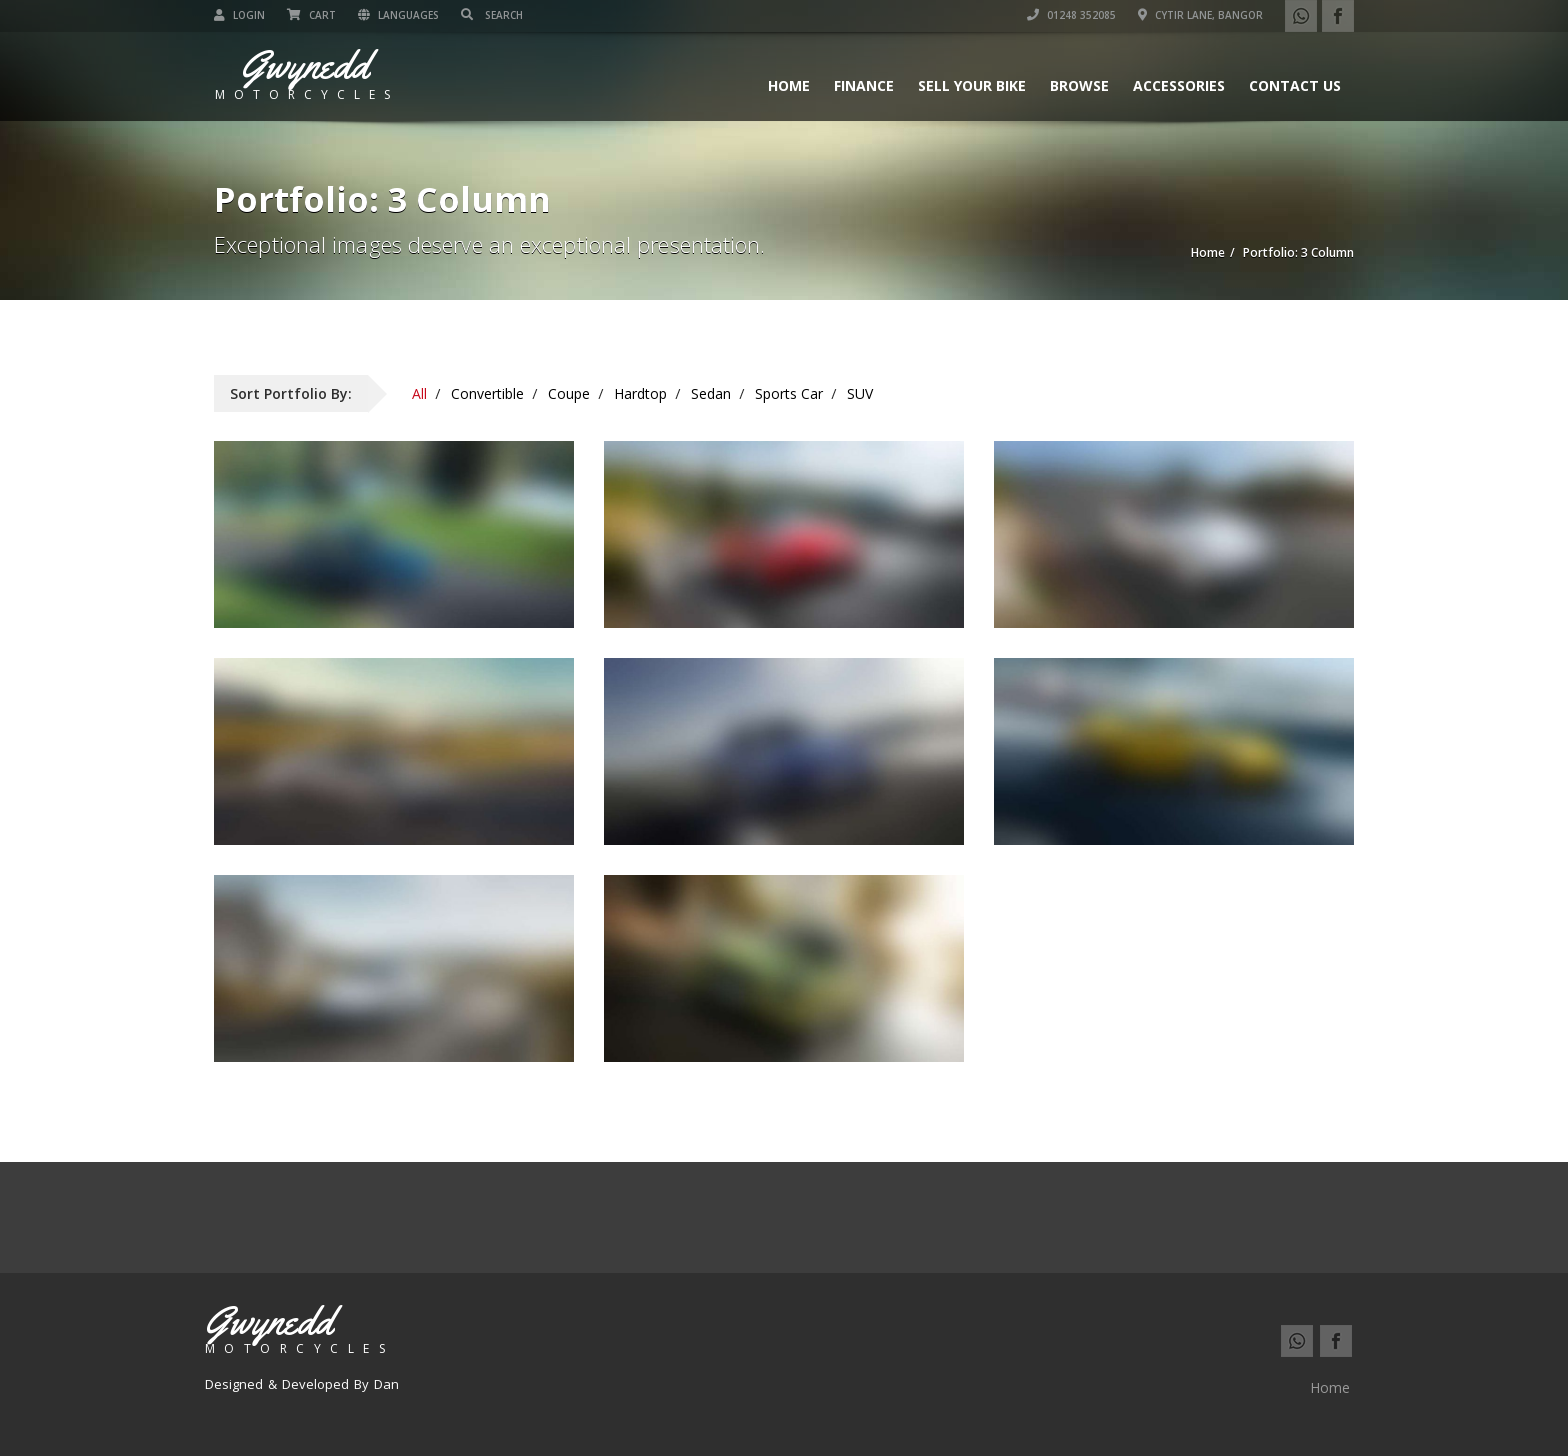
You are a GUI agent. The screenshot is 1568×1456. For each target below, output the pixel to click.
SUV (860, 393)
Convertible (487, 393)
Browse (1079, 85)
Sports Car (789, 393)
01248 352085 (1071, 15)
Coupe (569, 393)
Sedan (711, 393)
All (419, 393)
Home (789, 85)
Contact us (1295, 85)
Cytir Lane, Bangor (1200, 15)
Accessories (1179, 85)
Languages (398, 15)
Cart (311, 15)
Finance (864, 85)
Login (239, 15)
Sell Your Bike (972, 85)
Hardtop (640, 393)
